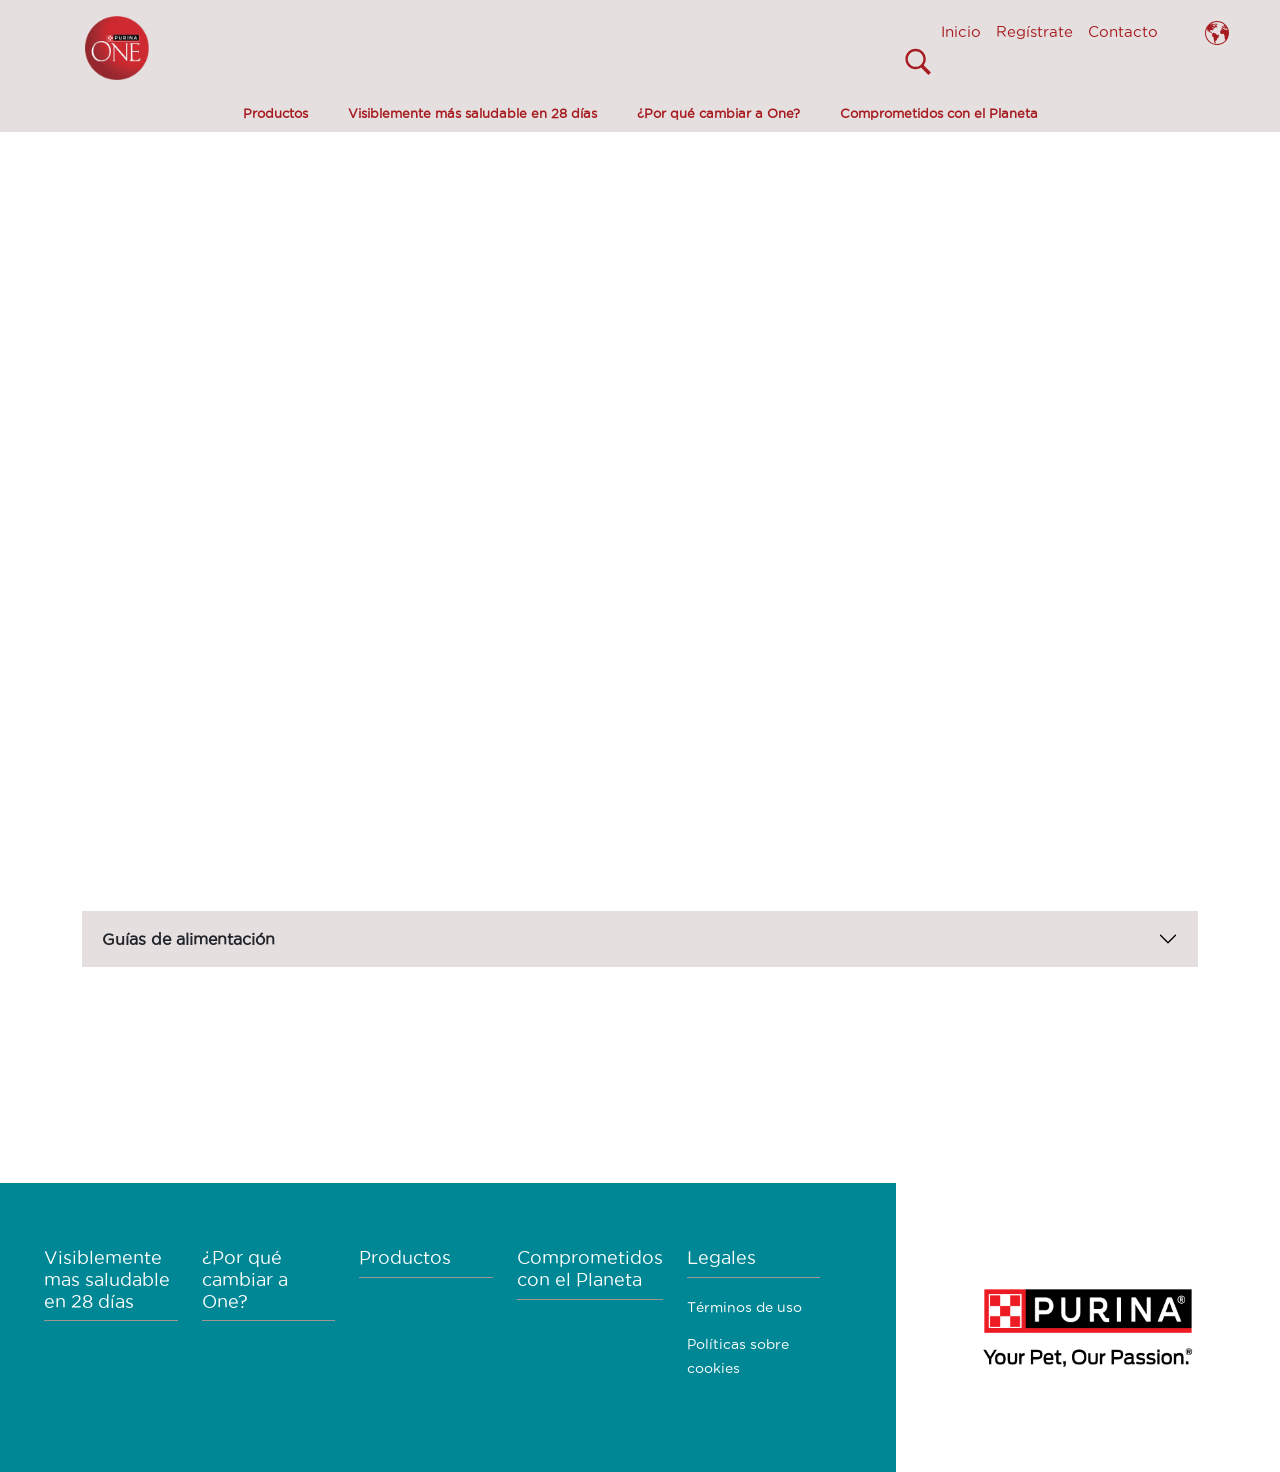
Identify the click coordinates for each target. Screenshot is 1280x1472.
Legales (721, 1257)
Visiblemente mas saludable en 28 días (107, 1279)
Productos (275, 113)
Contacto (1123, 31)
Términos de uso (744, 1307)
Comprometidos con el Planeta (939, 113)
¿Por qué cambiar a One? (718, 113)
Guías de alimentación (188, 939)
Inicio (961, 31)
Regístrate (1034, 31)
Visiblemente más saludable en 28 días (472, 113)
